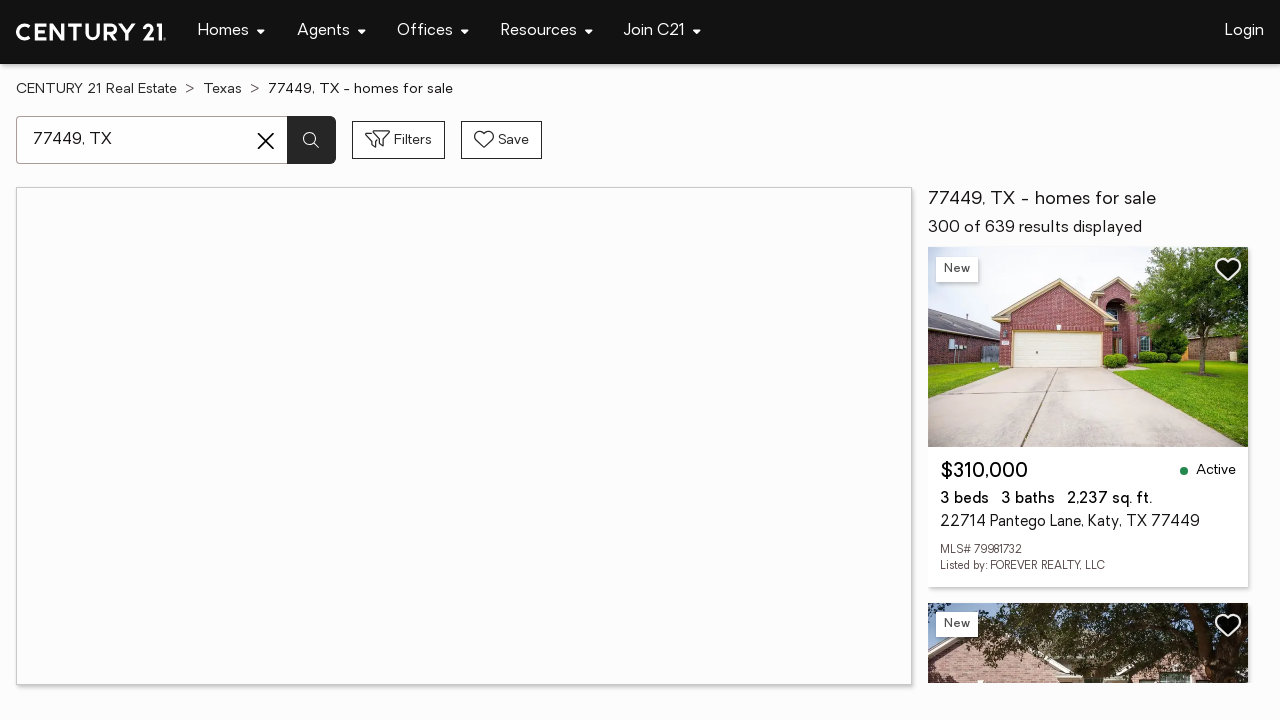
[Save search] (501, 140)
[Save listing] (1228, 269)
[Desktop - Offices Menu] (433, 31)
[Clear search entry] (266, 141)
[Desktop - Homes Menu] (231, 31)
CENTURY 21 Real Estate (96, 89)
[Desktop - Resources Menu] (547, 31)
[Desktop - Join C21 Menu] (662, 31)
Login (1244, 31)
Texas (222, 89)
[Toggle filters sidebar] (398, 140)
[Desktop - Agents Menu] (331, 31)
